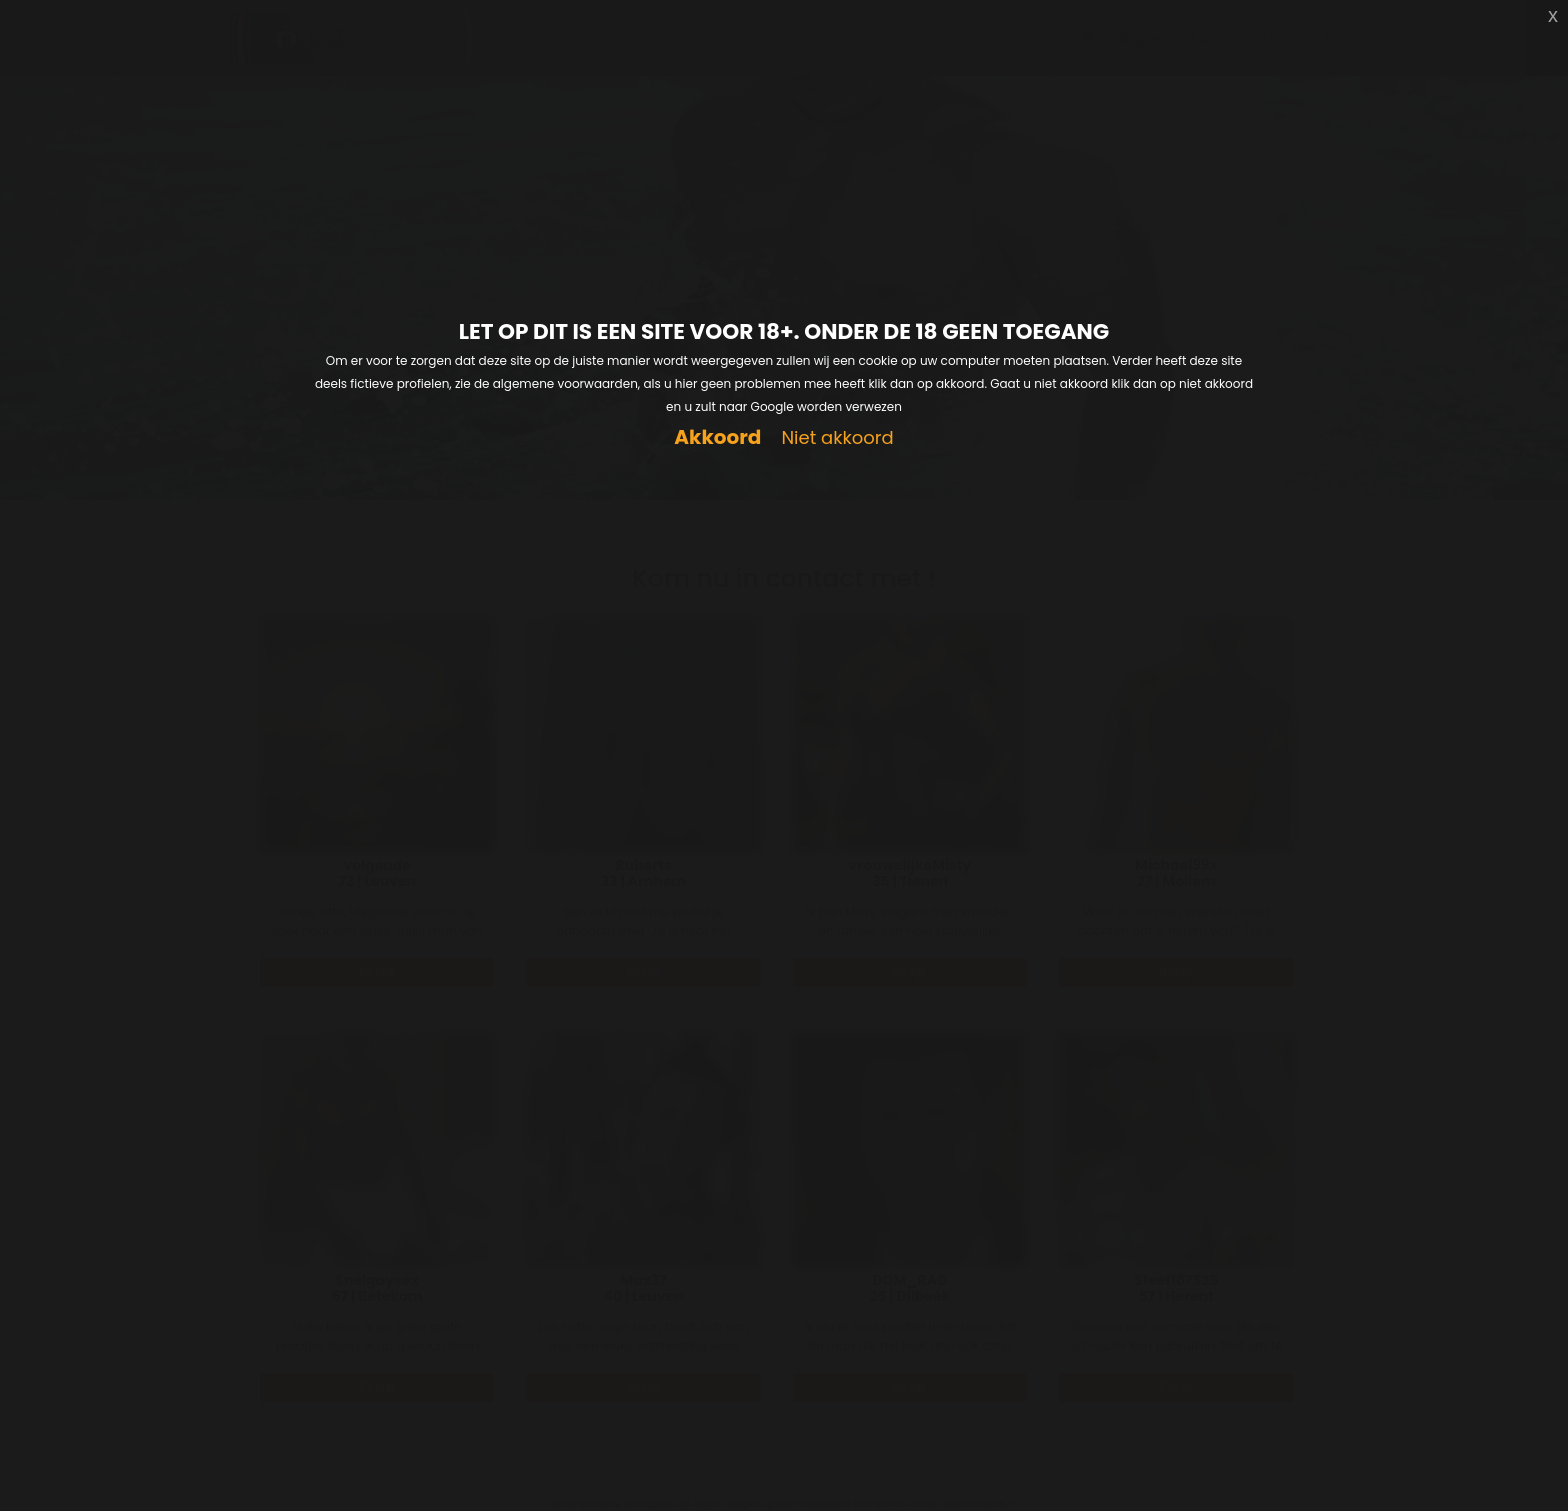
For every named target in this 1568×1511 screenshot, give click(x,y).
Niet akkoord (837, 438)
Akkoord (717, 437)
